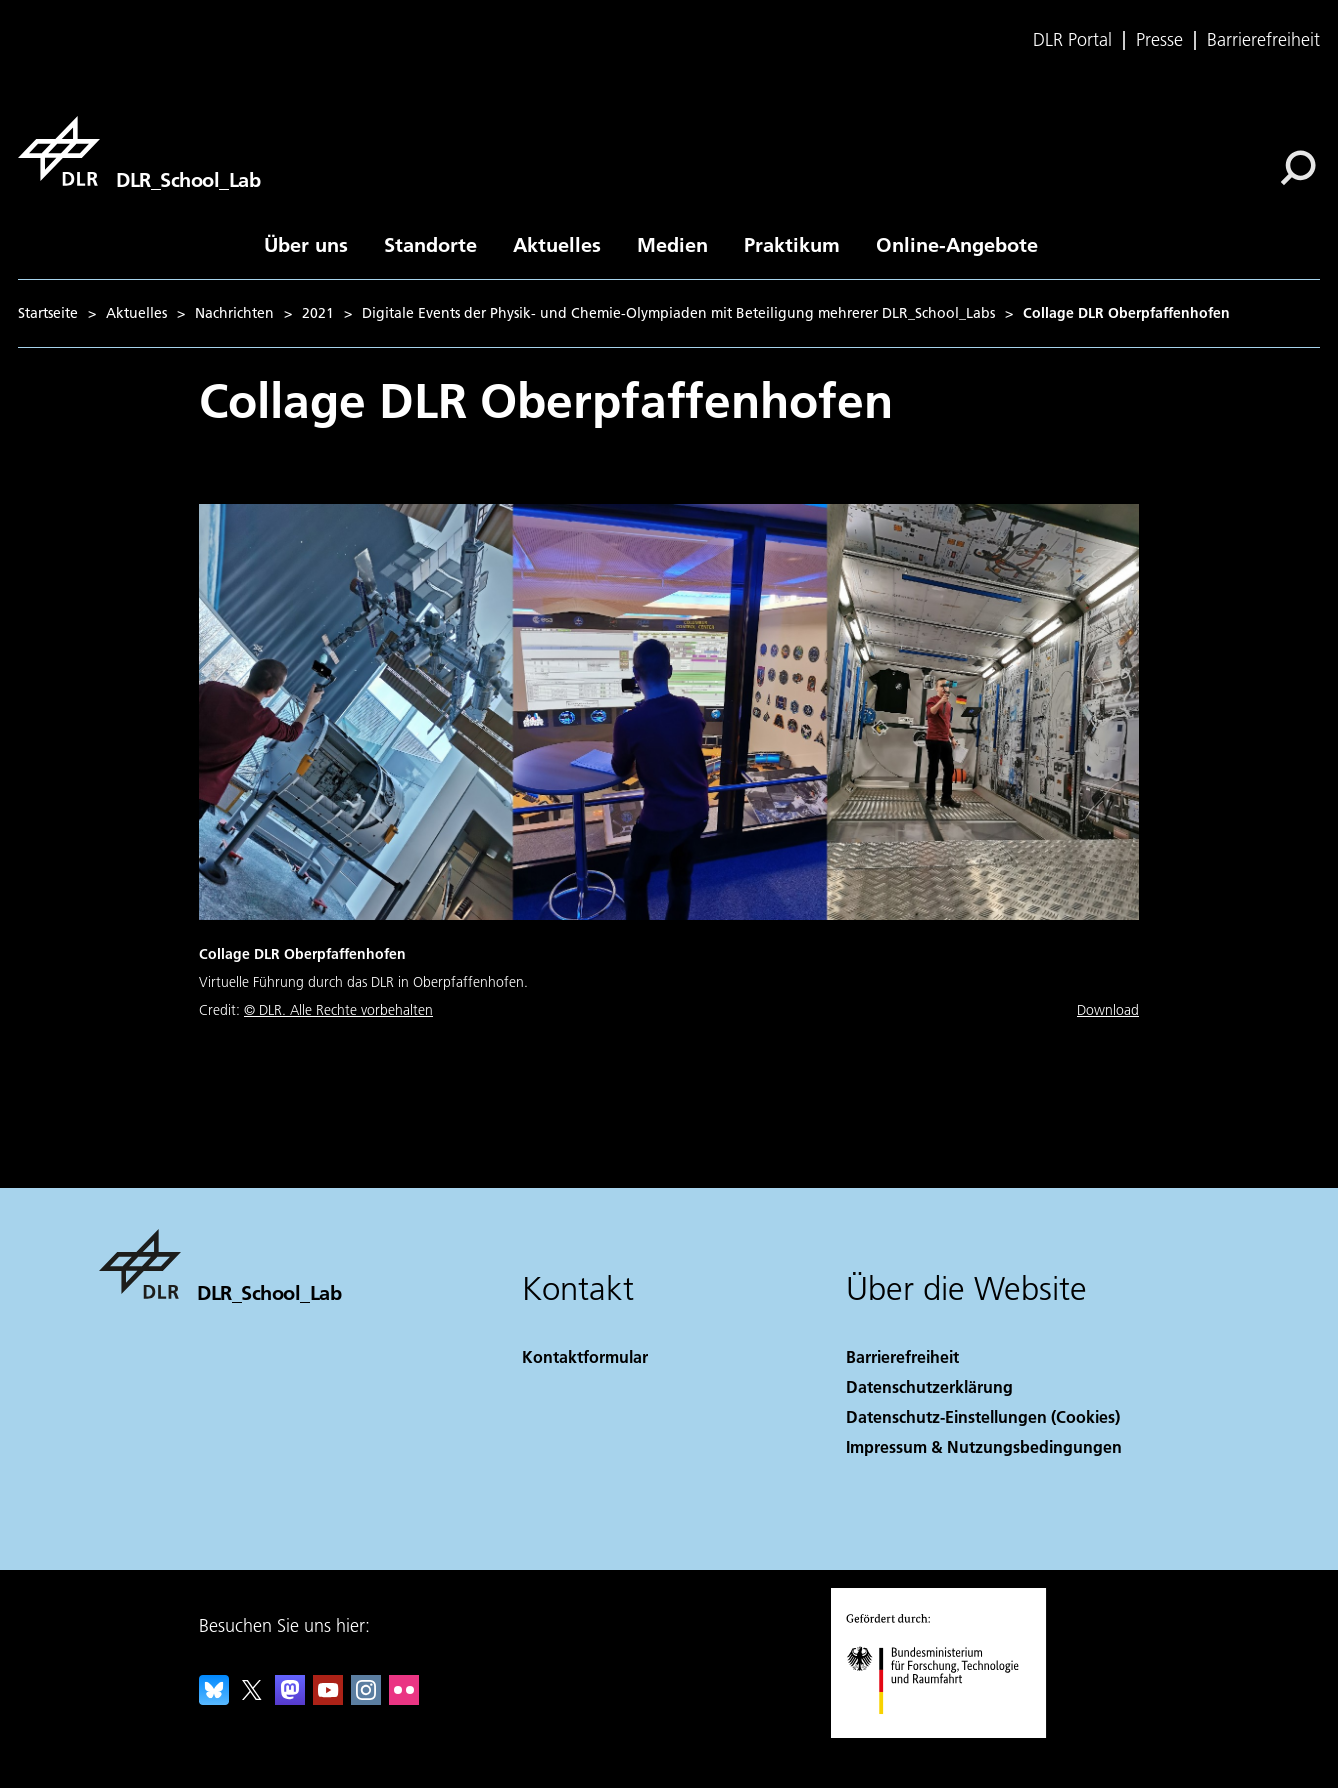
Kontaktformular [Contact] (585, 1356)
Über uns (306, 244)
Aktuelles (557, 244)
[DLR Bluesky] (214, 1698)
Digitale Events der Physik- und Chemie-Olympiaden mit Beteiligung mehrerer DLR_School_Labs (678, 313)
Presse (1159, 40)
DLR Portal (1072, 40)
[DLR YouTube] (328, 1698)
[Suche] (1298, 168)
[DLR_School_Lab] (139, 151)
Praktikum (792, 244)
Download (1108, 1010)
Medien (672, 244)
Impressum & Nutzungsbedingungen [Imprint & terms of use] (984, 1446)
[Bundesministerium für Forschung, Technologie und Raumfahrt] (943, 1731)
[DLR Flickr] (404, 1698)
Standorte (430, 244)
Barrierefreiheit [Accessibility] (902, 1356)
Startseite (48, 313)
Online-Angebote (957, 244)
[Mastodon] (290, 1698)
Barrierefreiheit (1263, 40)
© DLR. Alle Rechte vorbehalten (338, 1010)
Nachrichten (234, 313)
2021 (318, 313)
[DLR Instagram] (366, 1698)
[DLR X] (252, 1698)
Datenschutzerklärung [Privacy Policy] (929, 1386)
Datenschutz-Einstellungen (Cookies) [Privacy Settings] (983, 1416)
